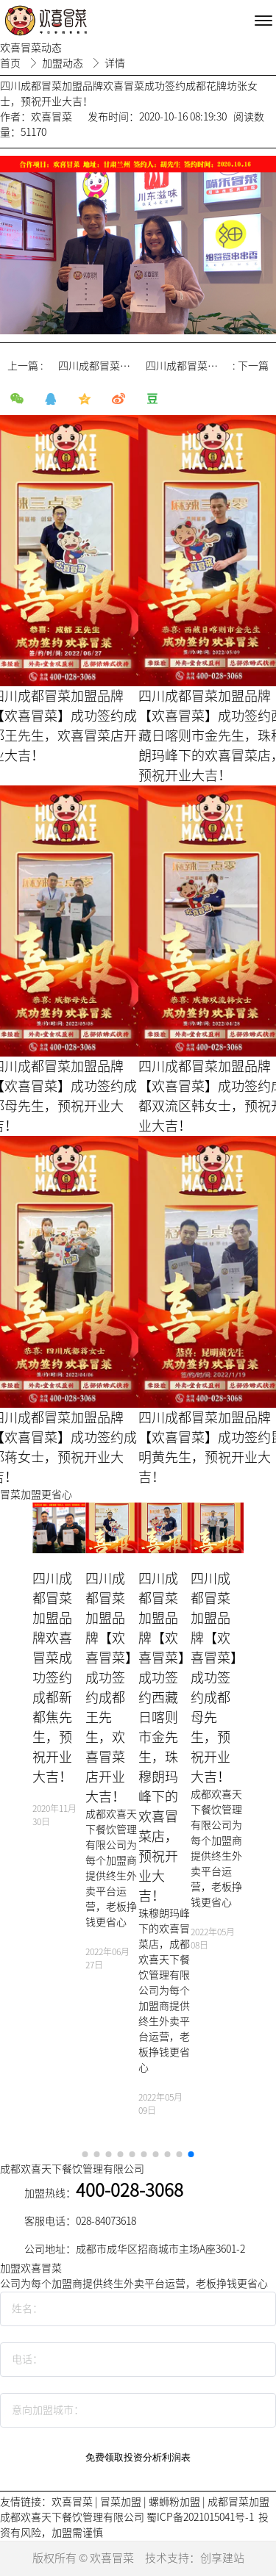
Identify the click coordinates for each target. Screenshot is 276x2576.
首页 (11, 63)
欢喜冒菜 (72, 2502)
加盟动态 (63, 63)
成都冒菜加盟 (238, 2502)
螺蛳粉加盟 (174, 2502)
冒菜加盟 (120, 2502)
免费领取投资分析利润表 (138, 2457)
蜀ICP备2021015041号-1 (200, 2517)
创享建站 (222, 2558)
